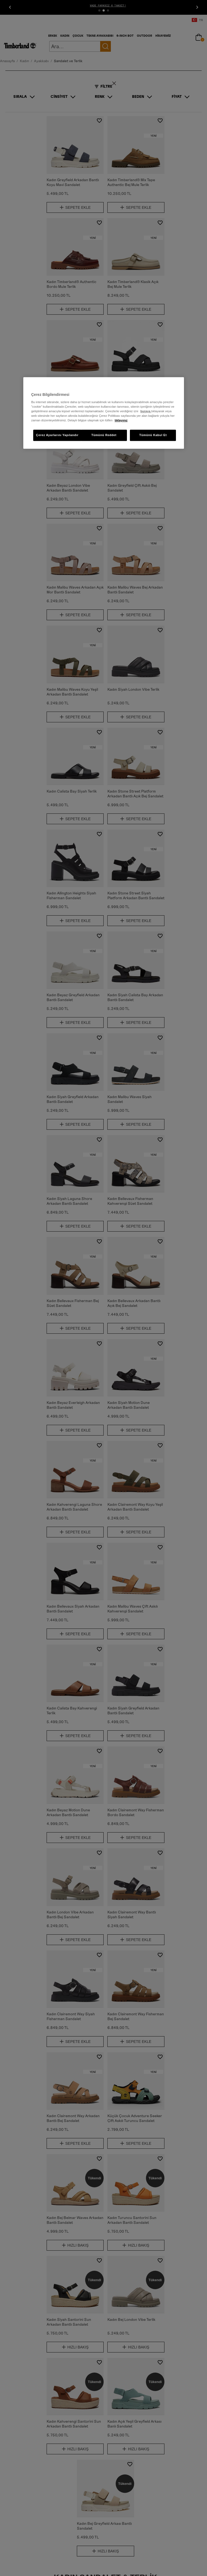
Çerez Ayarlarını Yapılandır (57, 435)
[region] (103, 413)
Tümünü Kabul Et (153, 435)
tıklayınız (121, 420)
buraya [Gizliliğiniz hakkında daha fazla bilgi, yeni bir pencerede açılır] (145, 411)
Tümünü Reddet (103, 435)
